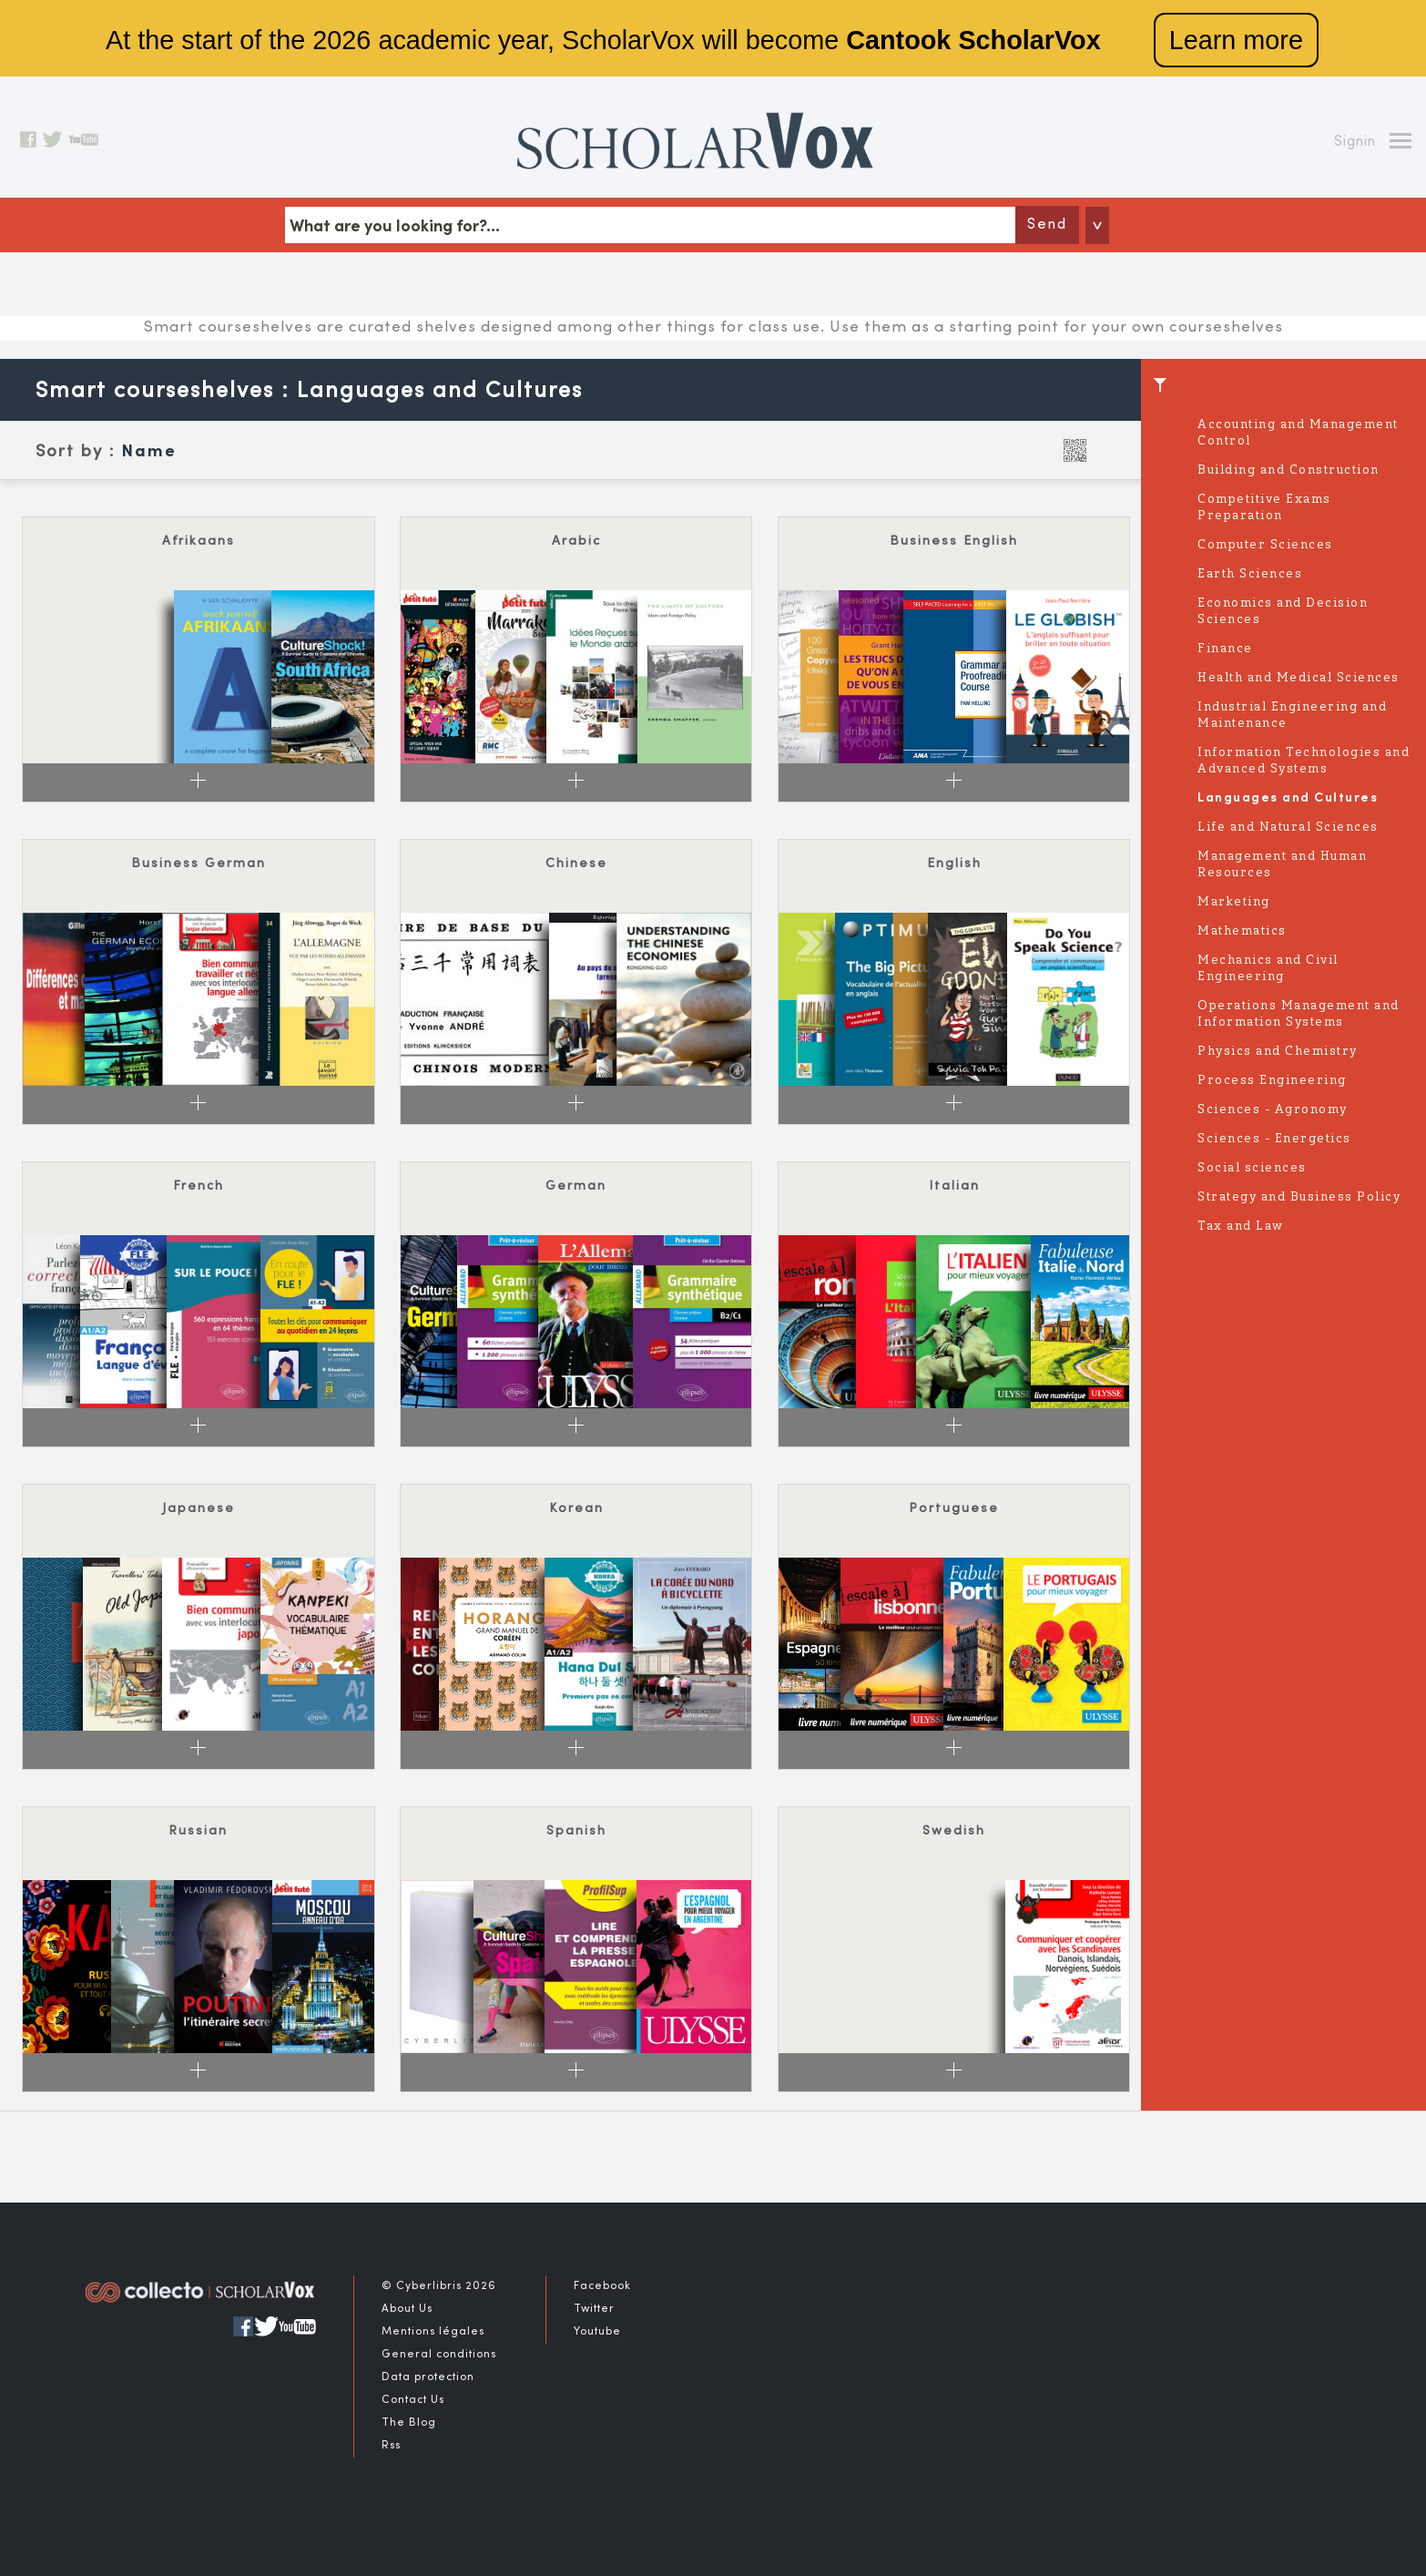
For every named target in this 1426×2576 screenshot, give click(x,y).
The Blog (409, 2423)
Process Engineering (1272, 1081)
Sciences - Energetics (1274, 1139)
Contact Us (413, 2400)
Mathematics (1242, 931)
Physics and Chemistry (1277, 1051)
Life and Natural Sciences (1288, 827)
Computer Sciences (1265, 545)
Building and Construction (1288, 470)
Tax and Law (1240, 1226)
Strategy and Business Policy (1299, 1197)
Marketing (1233, 902)
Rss (391, 2445)
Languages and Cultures (1287, 798)
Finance (1225, 649)
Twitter (594, 2309)
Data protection (428, 2377)
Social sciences (1252, 1168)
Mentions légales (433, 2331)
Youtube (597, 2331)
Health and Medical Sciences (1298, 678)
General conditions (439, 2354)
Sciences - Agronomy (1272, 1110)
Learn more (1236, 40)
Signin (1355, 142)
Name (149, 452)
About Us (407, 2309)
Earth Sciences (1249, 574)
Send (1047, 225)
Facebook (602, 2286)
